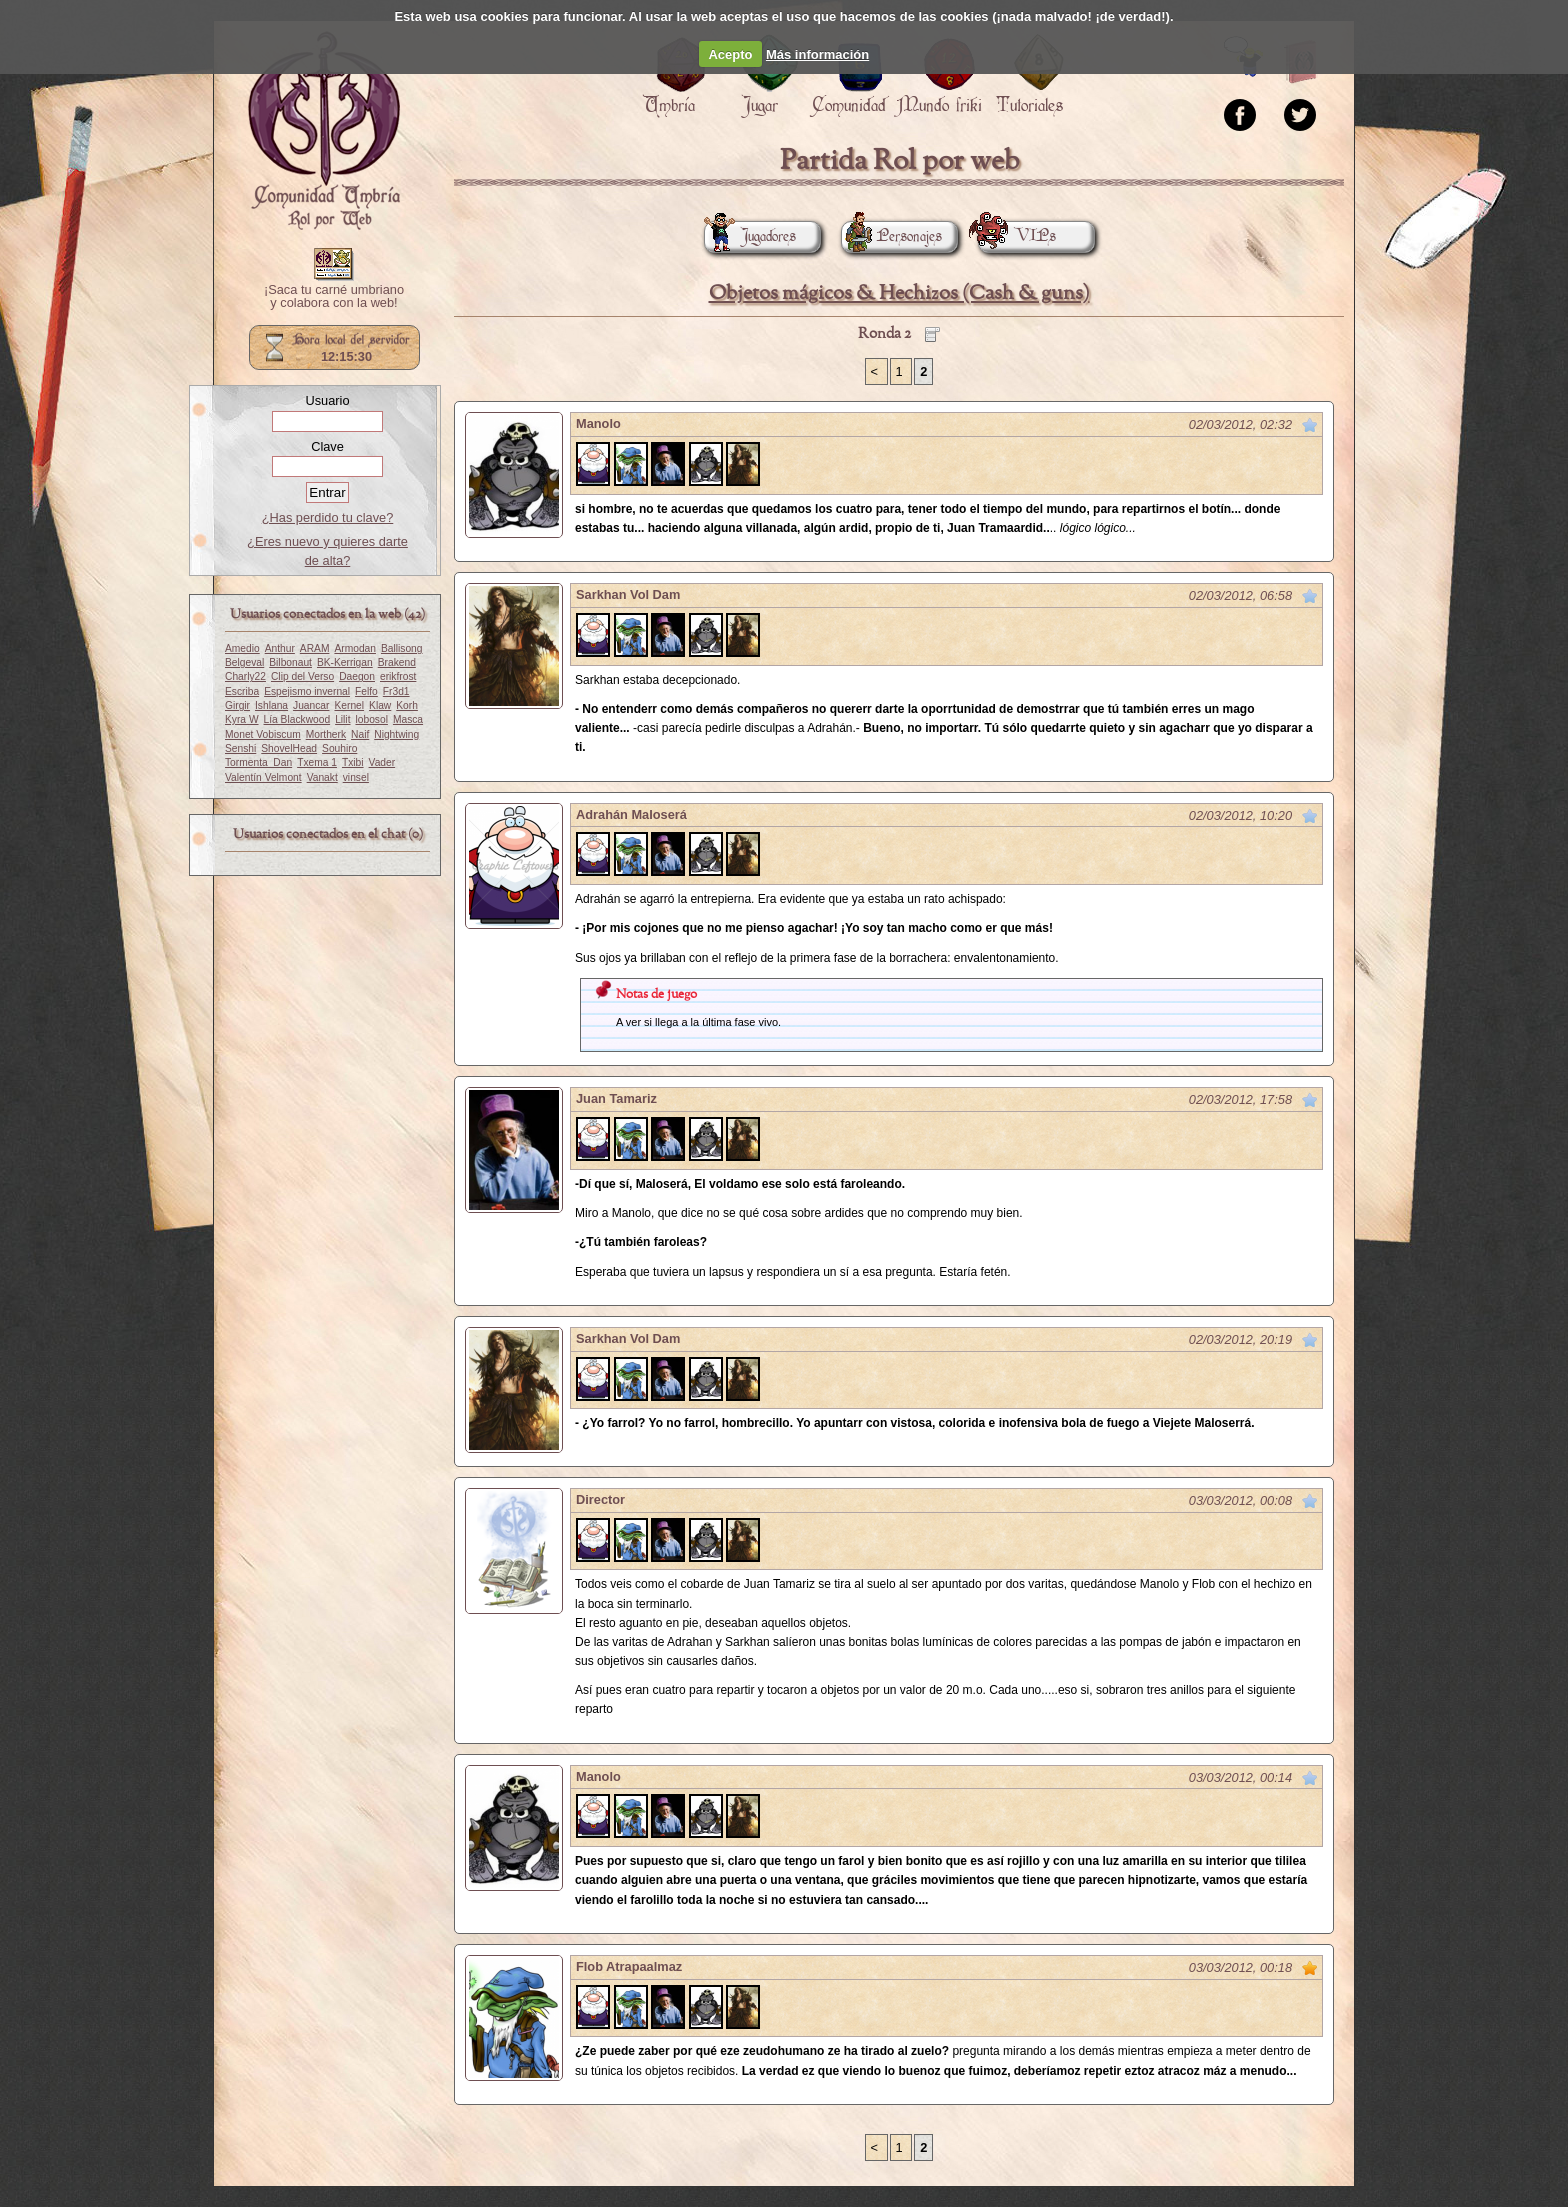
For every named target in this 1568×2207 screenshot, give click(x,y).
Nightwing (396, 734)
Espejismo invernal (307, 691)
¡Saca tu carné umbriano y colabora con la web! (334, 297)
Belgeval (244, 662)
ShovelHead (289, 748)
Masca (408, 719)
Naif (360, 734)
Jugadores (750, 236)
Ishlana (271, 705)
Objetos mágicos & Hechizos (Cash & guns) (899, 293)
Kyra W (242, 719)
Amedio (242, 648)
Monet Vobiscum (263, 734)
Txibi (353, 762)
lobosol (371, 719)
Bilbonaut (290, 662)
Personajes (891, 236)
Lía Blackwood (297, 719)
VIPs (1017, 236)
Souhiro (339, 748)
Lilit (342, 719)
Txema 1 (317, 762)
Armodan (355, 648)
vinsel (356, 777)
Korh (407, 705)
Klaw (380, 705)
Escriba (242, 691)
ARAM (315, 648)
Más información (817, 54)
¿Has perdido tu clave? (328, 517)
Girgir (237, 705)
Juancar (311, 705)
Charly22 (245, 676)
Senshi (240, 748)
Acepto (730, 54)
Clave (327, 446)
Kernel (349, 705)
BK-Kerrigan (345, 662)
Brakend (397, 662)
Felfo (366, 691)
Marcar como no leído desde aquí (1310, 425)
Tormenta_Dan (258, 762)
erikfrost (398, 676)
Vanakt (322, 777)
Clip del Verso (302, 676)
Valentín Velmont (263, 777)
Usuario (327, 400)
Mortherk (326, 734)
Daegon (357, 676)
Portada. (324, 131)
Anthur (280, 648)
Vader (382, 762)
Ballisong (402, 648)
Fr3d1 (396, 691)
